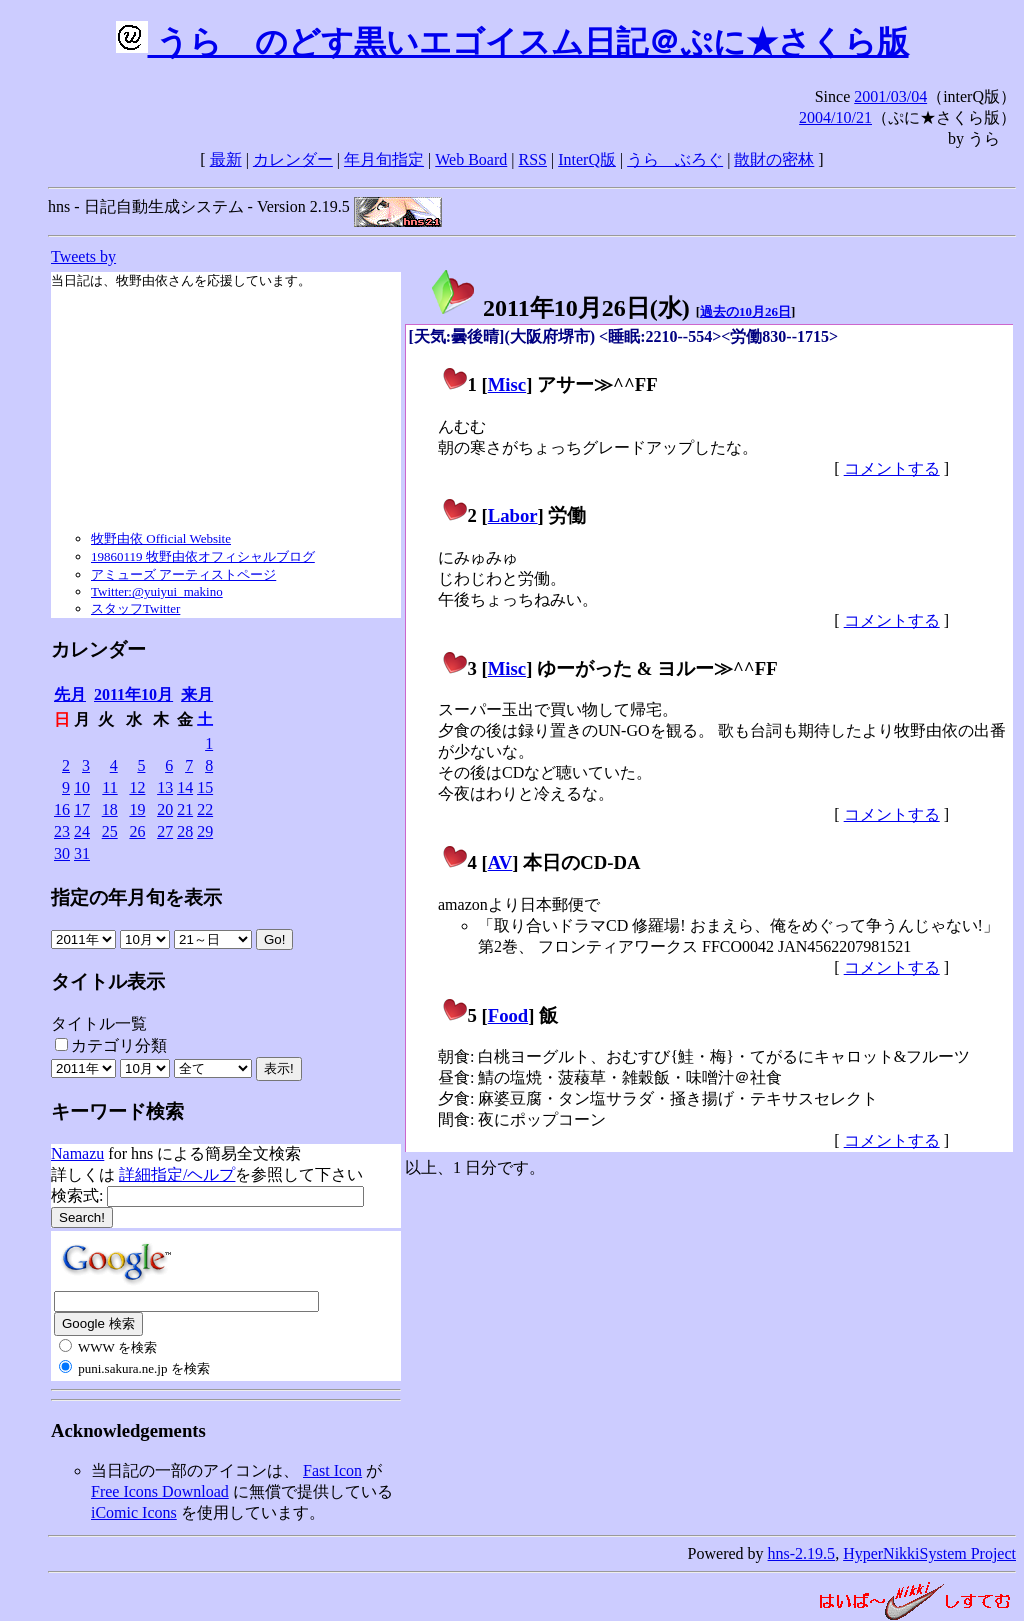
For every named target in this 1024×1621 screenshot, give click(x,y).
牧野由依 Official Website (161, 538)
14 (185, 787)
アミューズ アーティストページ (183, 574)
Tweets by (83, 256)
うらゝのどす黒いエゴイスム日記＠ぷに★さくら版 (512, 42)
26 (137, 831)
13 (165, 787)
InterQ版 (587, 159)
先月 (70, 694)
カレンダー (293, 159)
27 (165, 831)
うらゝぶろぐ (675, 159)
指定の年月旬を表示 (136, 897)
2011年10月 (133, 694)
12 (137, 787)
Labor (513, 515)
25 (110, 831)
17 (82, 809)
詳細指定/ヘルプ (177, 1174)
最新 (226, 159)
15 (205, 787)
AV (500, 862)
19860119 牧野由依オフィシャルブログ (203, 556)
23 (62, 831)
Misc (507, 384)
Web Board (471, 159)
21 (185, 809)
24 (82, 831)
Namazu (77, 1153)
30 (62, 853)
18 (110, 809)
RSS (533, 159)
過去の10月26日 (745, 311)
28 (185, 831)
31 (82, 853)
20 (165, 809)
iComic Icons (134, 1512)
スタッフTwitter (135, 608)
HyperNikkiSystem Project (929, 1553)
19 (137, 809)
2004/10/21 (835, 117)
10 (82, 787)
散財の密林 (774, 159)
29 (205, 831)
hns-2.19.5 (802, 1553)
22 (205, 809)
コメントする (892, 468)
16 (62, 809)
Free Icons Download (160, 1491)
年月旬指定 (384, 159)
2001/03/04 (890, 96)
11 (109, 787)
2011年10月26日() (559, 308)
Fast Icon (332, 1470)
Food (508, 1015)
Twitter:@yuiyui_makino (157, 591)
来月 (197, 694)
